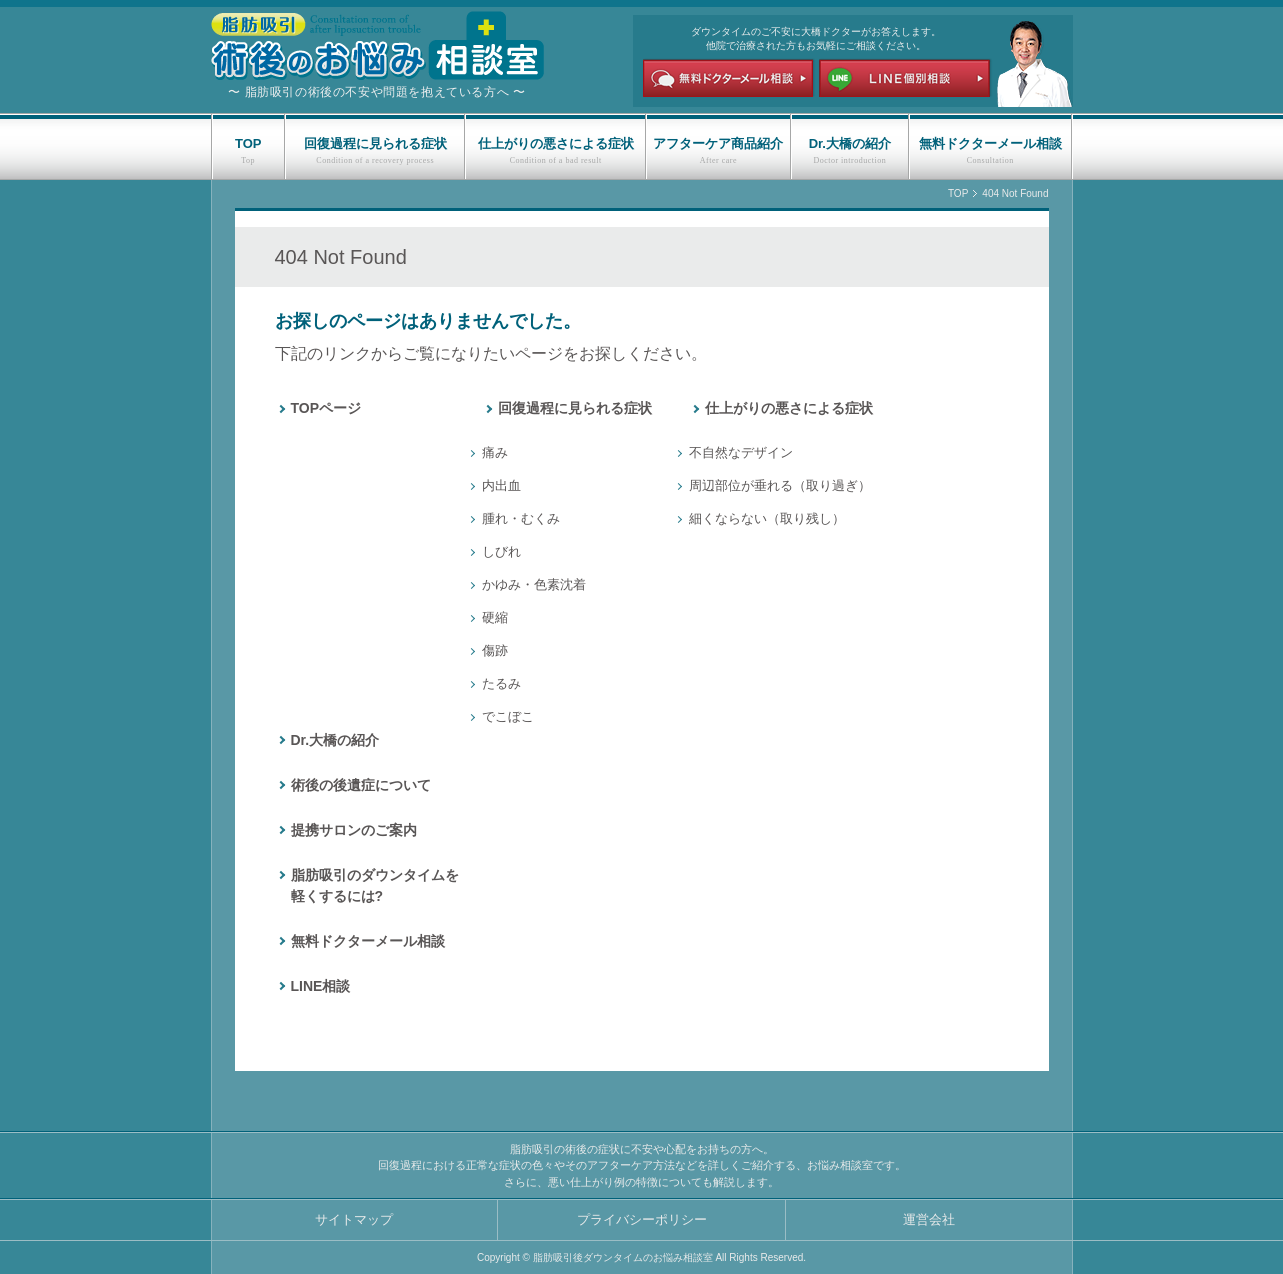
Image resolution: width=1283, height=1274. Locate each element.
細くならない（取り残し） (767, 518)
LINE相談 (321, 986)
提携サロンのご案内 (354, 830)
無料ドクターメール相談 (990, 143)
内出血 (501, 485)
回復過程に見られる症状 (375, 143)
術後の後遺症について (361, 785)
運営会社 (929, 1219)
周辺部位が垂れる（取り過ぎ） (780, 485)
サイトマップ (354, 1219)
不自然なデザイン (741, 452)
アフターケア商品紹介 (718, 143)
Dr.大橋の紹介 (850, 143)
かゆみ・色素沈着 (534, 584)
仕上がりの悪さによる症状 (556, 143)
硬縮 (495, 617)
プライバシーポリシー (642, 1219)
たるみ (501, 683)
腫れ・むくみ (521, 518)
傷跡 (495, 650)
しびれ (501, 551)
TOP (248, 143)
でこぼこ (508, 716)
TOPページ (326, 408)
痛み (495, 452)
